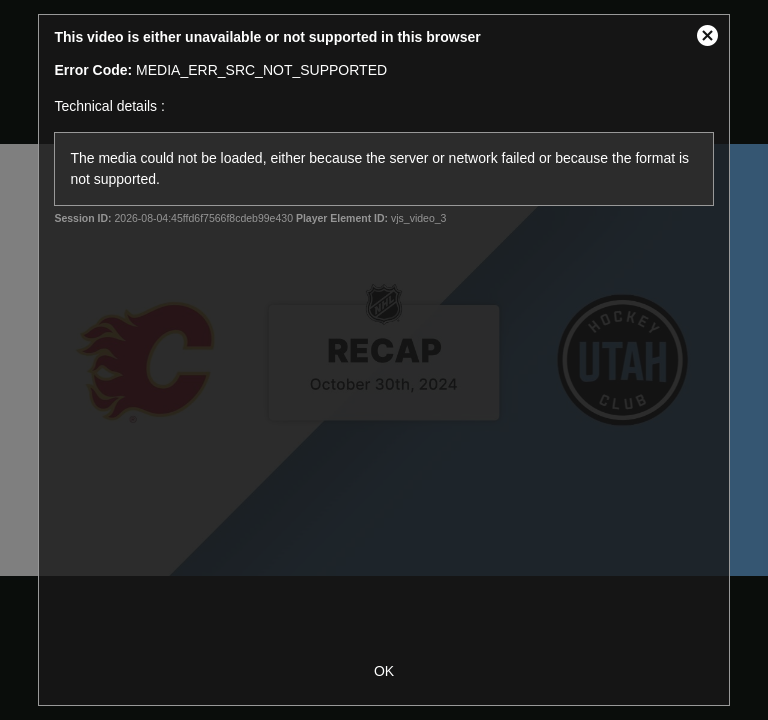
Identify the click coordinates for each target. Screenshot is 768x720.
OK (384, 671)
